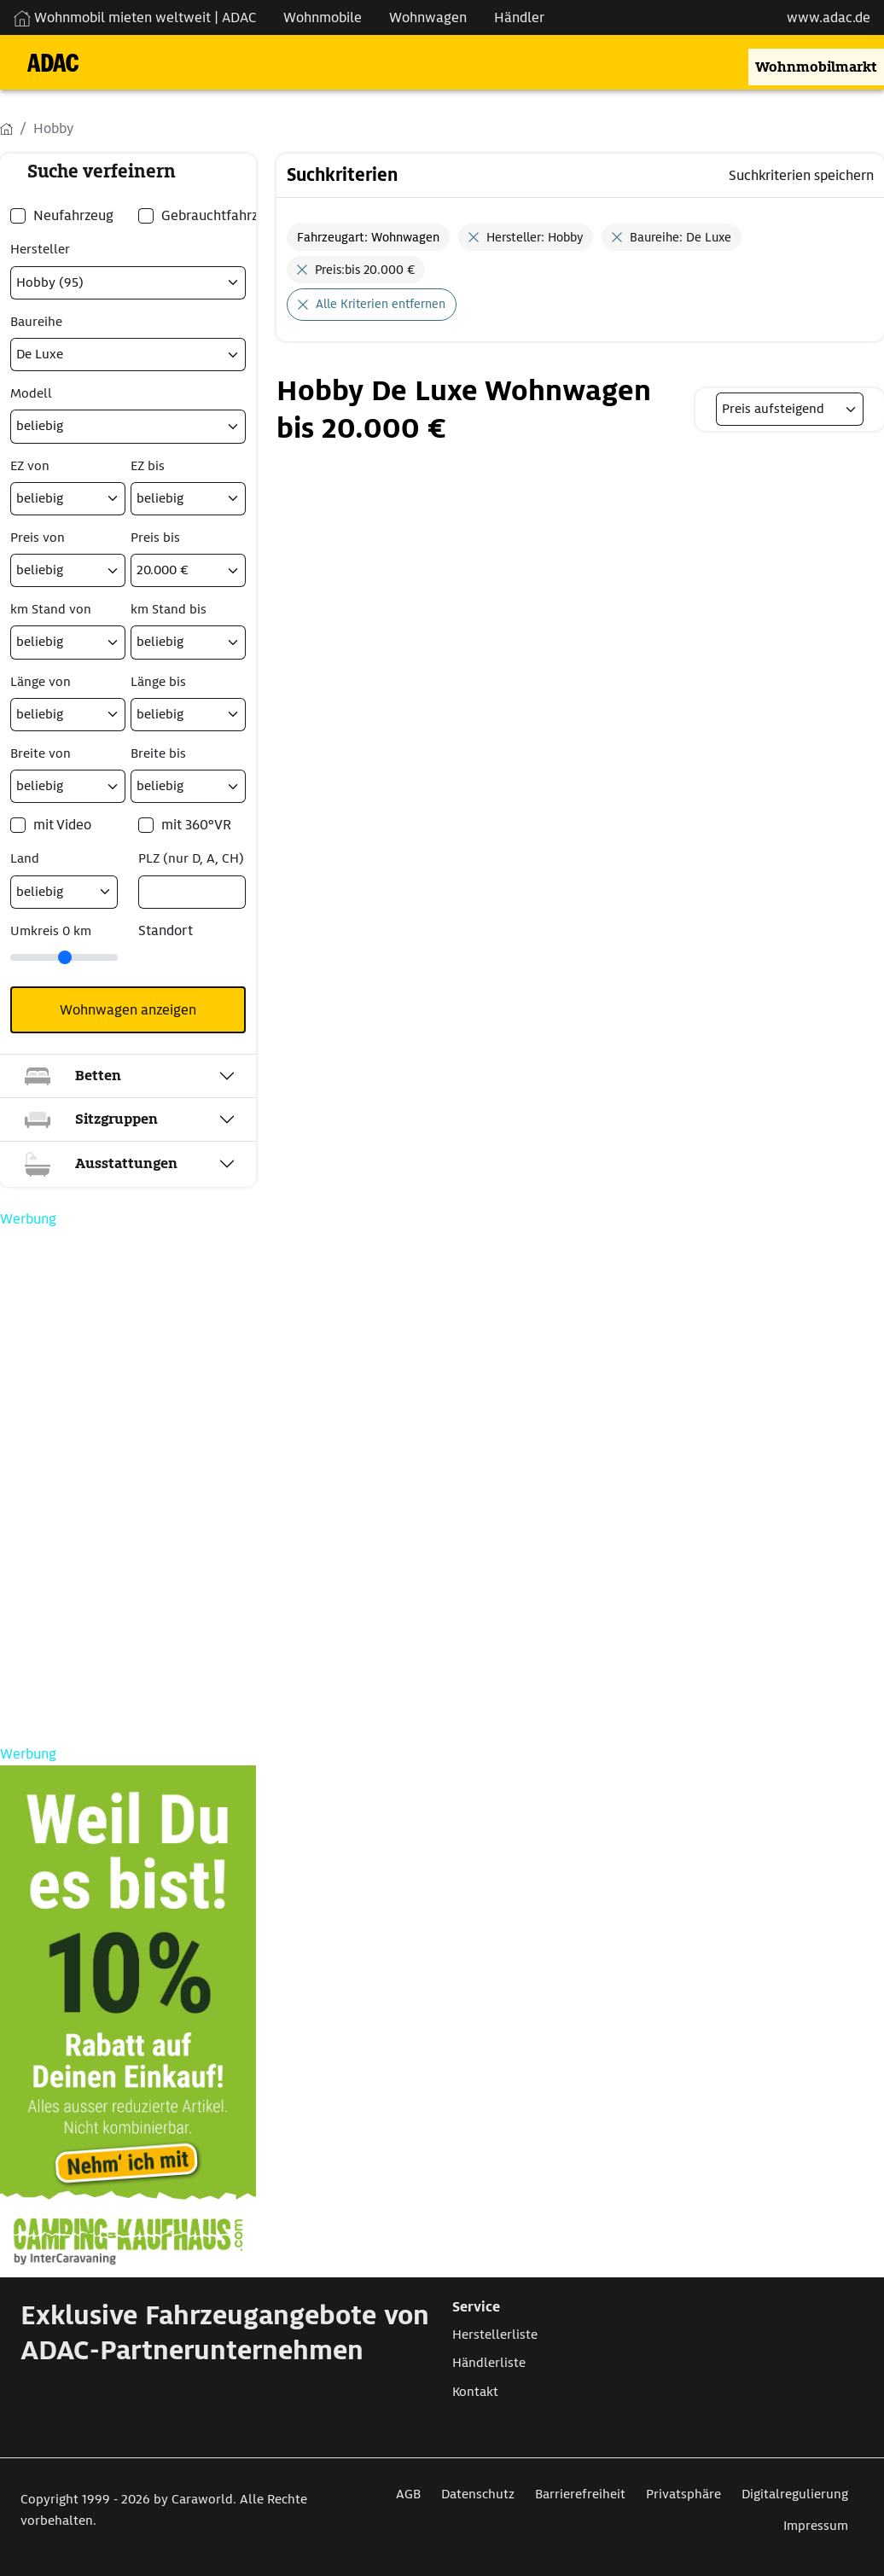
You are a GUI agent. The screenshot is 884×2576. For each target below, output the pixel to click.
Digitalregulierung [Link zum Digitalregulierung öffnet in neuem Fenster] (795, 2494)
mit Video (62, 825)
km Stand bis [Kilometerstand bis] (168, 609)
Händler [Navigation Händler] (519, 17)
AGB (408, 2494)
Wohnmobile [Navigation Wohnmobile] (322, 17)
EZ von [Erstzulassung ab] (29, 465)
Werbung (28, 1219)
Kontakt (475, 2391)
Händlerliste (489, 2362)
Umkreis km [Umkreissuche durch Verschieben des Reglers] (50, 930)
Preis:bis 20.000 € (365, 269)
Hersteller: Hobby (534, 237)
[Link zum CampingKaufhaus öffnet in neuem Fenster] (128, 2021)
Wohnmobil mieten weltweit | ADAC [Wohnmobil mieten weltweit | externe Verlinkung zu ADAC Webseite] (135, 17)
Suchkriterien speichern (801, 175)
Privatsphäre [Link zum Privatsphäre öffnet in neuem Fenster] (683, 2494)
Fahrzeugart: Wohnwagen (368, 237)
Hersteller (40, 249)
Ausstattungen (98, 1164)
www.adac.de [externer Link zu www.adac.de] (828, 17)
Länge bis (158, 681)
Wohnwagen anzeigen (128, 1010)
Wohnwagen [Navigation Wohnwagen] (428, 17)
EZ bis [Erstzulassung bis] (148, 465)
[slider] (64, 957)
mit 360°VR (196, 825)
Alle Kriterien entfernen (380, 303)
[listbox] (790, 409)
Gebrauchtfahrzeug (221, 215)
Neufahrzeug (73, 215)
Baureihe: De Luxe (680, 237)
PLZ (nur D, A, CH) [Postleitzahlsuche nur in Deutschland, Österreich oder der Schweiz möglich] (191, 858)
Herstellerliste (495, 2334)
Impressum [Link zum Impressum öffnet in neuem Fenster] (815, 2525)
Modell (31, 393)
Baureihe (36, 321)
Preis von (37, 537)
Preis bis (155, 537)
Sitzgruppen (89, 1119)
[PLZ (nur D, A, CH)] (192, 892)
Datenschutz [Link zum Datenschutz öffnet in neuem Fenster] (478, 2494)
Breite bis (158, 753)
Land (24, 858)
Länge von (40, 681)
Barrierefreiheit (580, 2494)
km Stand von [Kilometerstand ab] (50, 609)
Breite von (40, 753)
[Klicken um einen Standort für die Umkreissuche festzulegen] (164, 965)
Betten (70, 1076)
